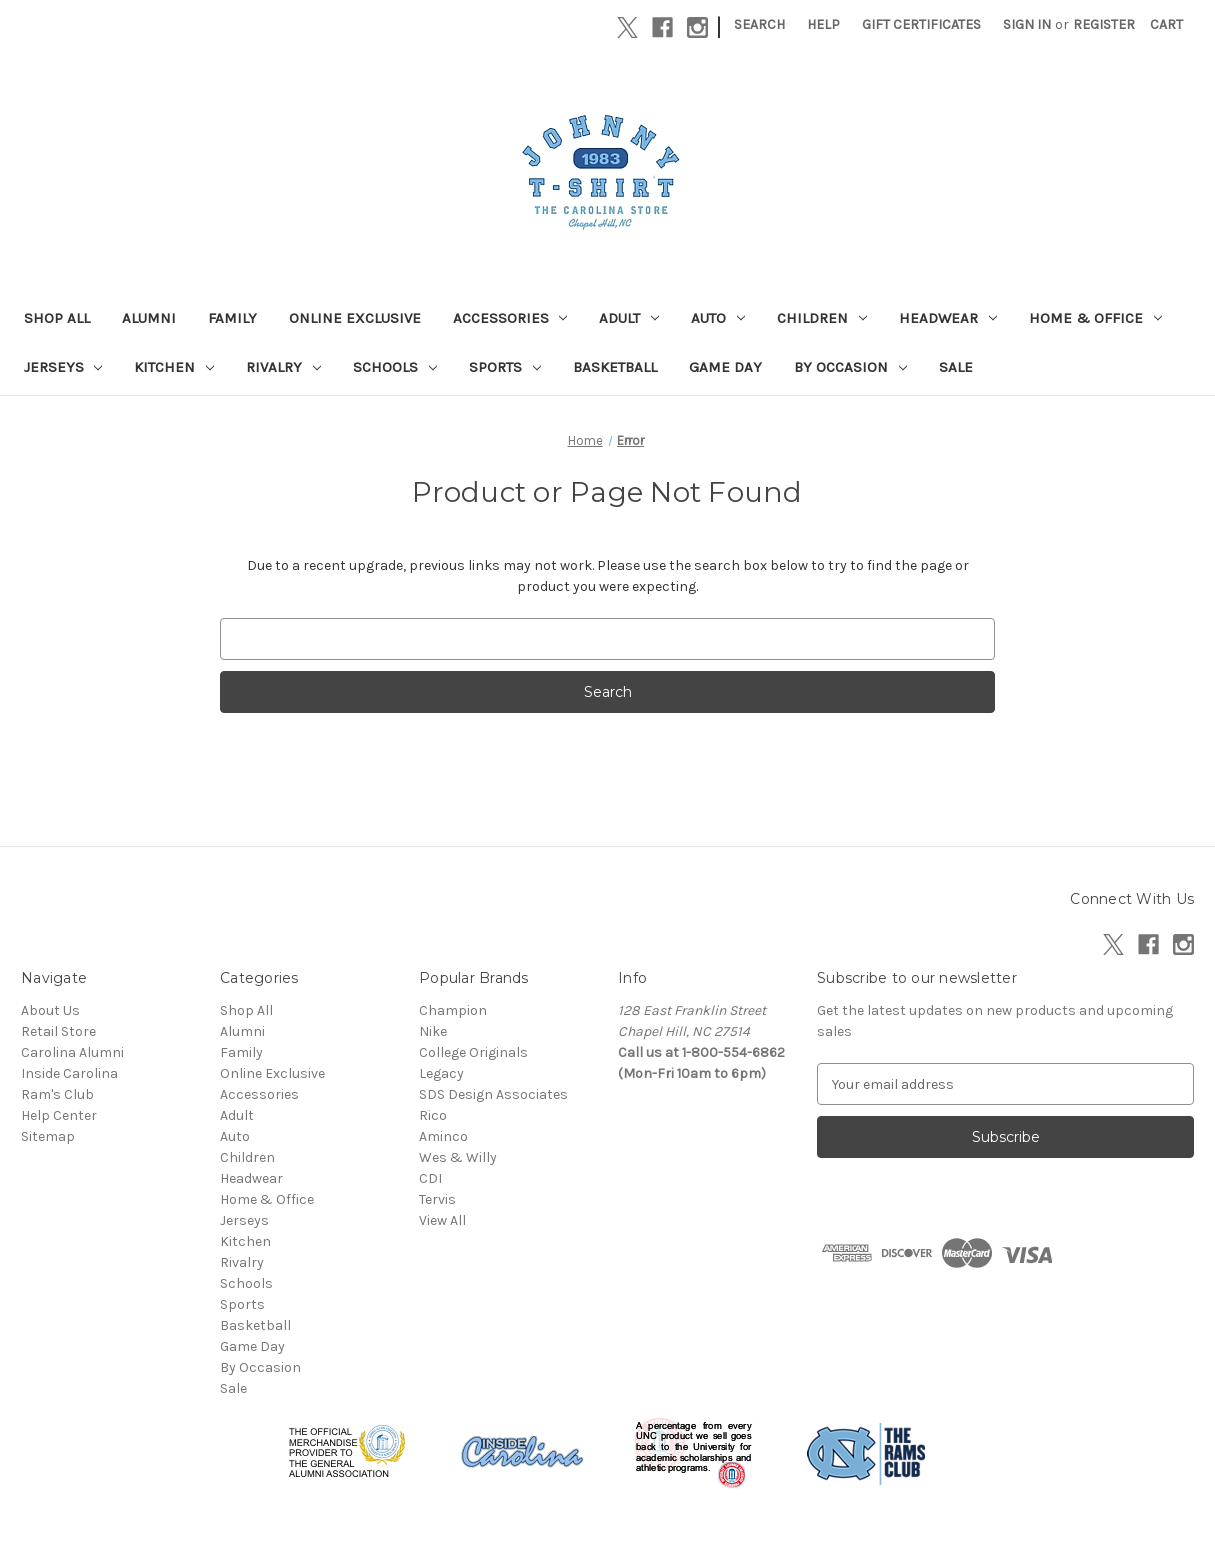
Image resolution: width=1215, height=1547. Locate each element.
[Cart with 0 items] (1166, 24)
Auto (718, 318)
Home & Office (1095, 318)
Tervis (437, 1199)
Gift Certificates (921, 24)
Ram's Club (57, 1094)
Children (822, 318)
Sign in (1027, 24)
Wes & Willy (458, 1157)
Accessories (510, 318)
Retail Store (58, 1031)
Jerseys (63, 367)
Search (759, 24)
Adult (629, 318)
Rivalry (283, 367)
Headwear (948, 318)
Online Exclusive (355, 318)
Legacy (441, 1073)
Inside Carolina (69, 1073)
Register (1104, 24)
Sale (956, 367)
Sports (505, 367)
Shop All (57, 318)
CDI (430, 1178)
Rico (433, 1115)
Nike (433, 1031)
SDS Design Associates (493, 1094)
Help (823, 24)
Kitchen (174, 367)
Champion (453, 1010)
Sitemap (48, 1136)
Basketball (615, 367)
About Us (50, 1010)
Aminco (443, 1136)
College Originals (473, 1052)
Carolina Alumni (72, 1052)
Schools (395, 367)
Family (232, 318)
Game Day (725, 367)
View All (442, 1220)
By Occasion (850, 367)
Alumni (149, 318)
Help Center (59, 1115)
